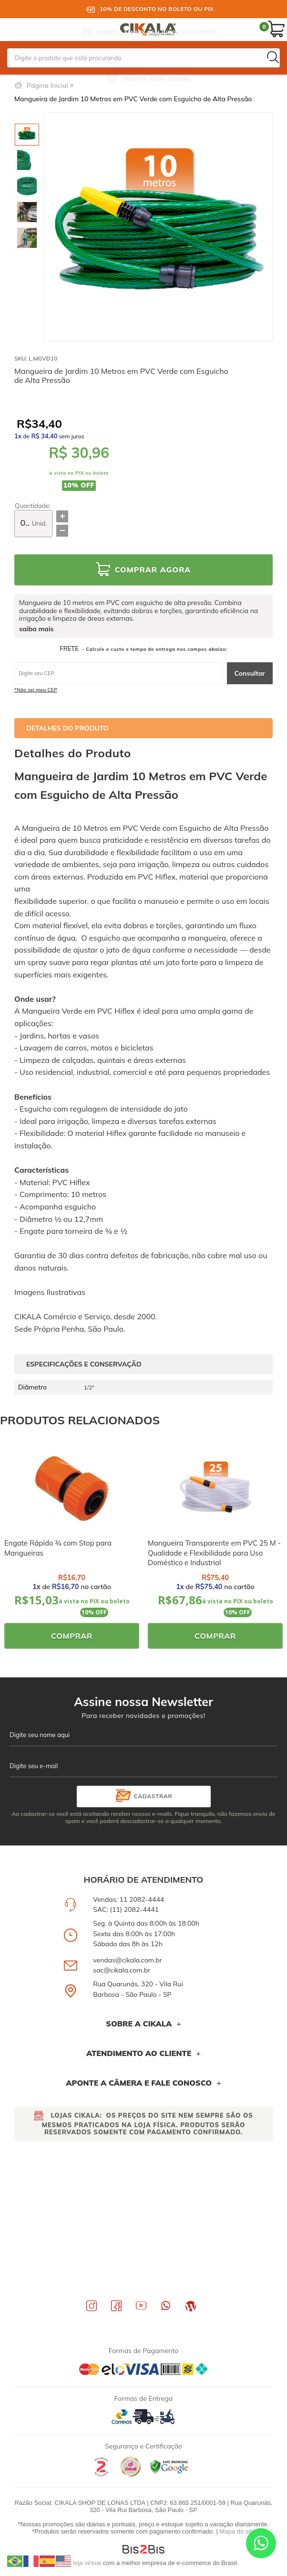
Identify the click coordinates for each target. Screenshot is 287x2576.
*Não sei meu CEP (35, 690)
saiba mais (36, 629)
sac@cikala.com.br (121, 1970)
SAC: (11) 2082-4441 (126, 1909)
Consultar (250, 673)
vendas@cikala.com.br (127, 1960)
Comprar (71, 1636)
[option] (27, 134)
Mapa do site (237, 2531)
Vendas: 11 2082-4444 (128, 1899)
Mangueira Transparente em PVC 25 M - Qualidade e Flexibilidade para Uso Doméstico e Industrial (214, 1552)
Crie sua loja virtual (75, 2562)
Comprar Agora (152, 569)
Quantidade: (33, 505)
